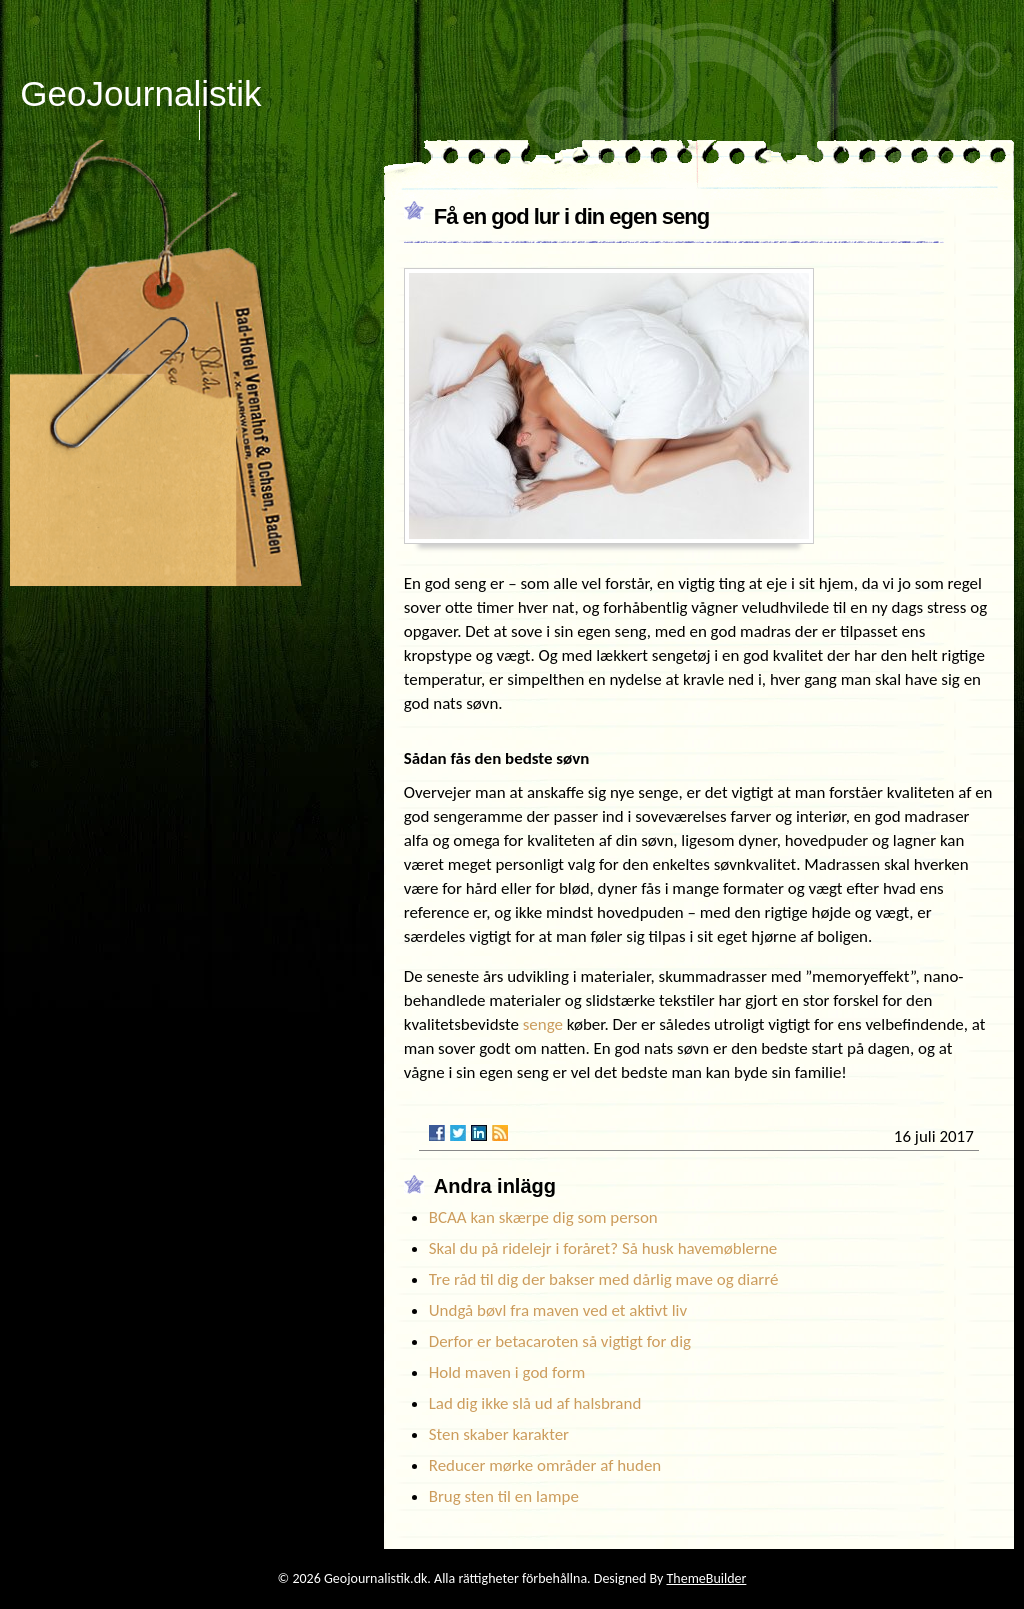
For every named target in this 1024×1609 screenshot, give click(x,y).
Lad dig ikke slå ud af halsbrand (535, 1403)
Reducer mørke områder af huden (545, 1465)
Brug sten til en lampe (504, 1496)
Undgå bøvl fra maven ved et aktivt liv (558, 1310)
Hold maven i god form (507, 1372)
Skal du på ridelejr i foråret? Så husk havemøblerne (603, 1248)
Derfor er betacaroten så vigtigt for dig (560, 1341)
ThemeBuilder (706, 1578)
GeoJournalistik (140, 93)
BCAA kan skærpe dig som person (543, 1217)
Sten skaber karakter (499, 1434)
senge (543, 1024)
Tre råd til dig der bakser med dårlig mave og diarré (604, 1279)
